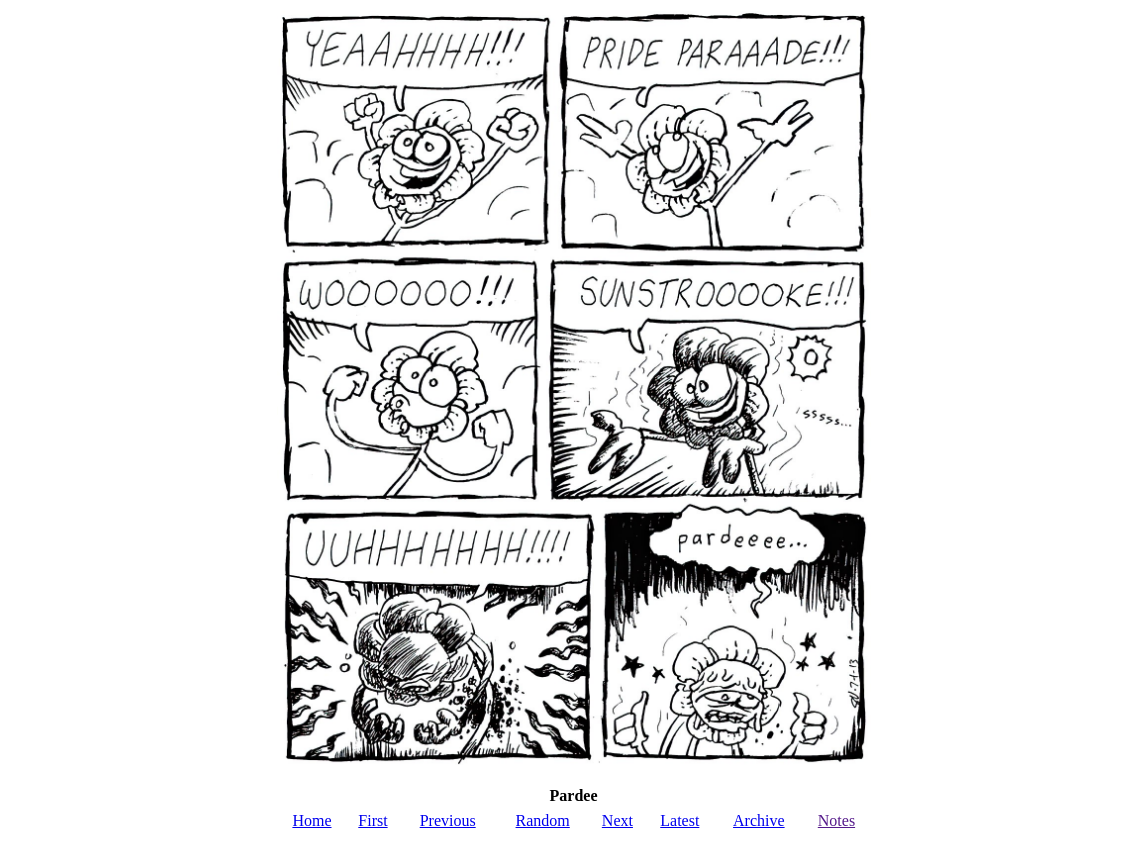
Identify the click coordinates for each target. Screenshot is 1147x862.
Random (543, 820)
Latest (679, 820)
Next (617, 820)
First (372, 820)
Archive (759, 820)
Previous (448, 820)
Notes (836, 820)
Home (311, 820)
